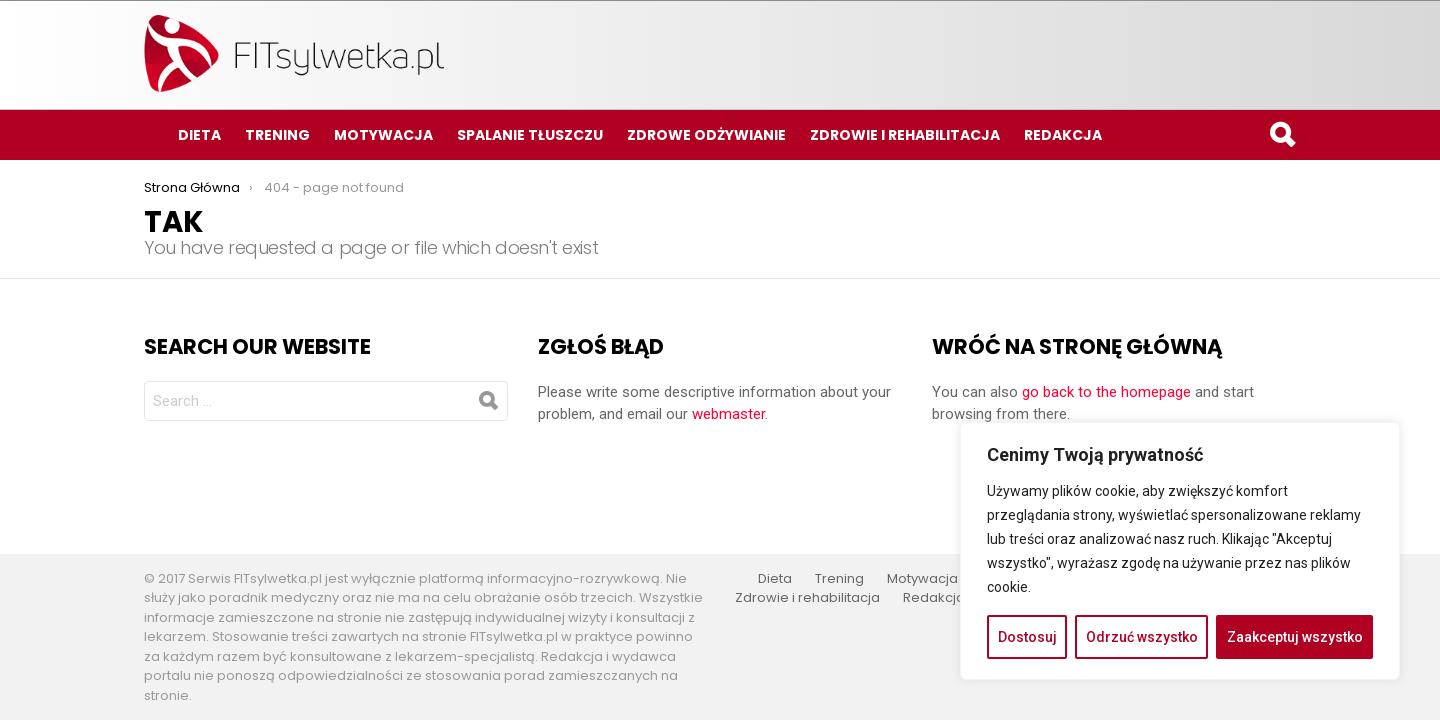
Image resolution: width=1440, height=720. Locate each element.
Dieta (199, 135)
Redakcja (1063, 135)
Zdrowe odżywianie (706, 135)
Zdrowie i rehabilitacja (905, 135)
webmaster (728, 414)
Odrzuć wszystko (1142, 637)
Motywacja (383, 135)
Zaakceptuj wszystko (1295, 637)
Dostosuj (1027, 637)
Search (1281, 137)
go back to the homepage (1106, 392)
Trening (277, 135)
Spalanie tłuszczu (530, 135)
